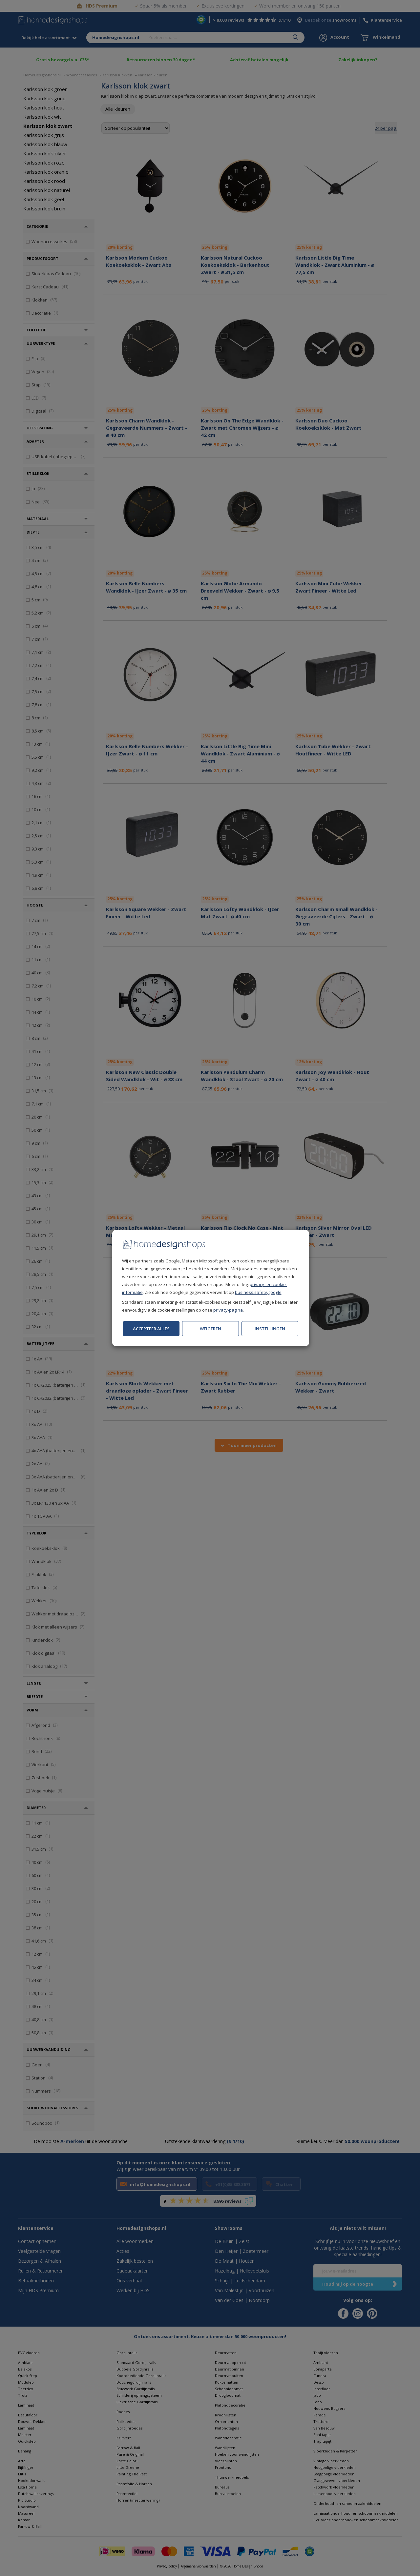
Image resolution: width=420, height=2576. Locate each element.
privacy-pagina (228, 1310)
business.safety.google (258, 1292)
